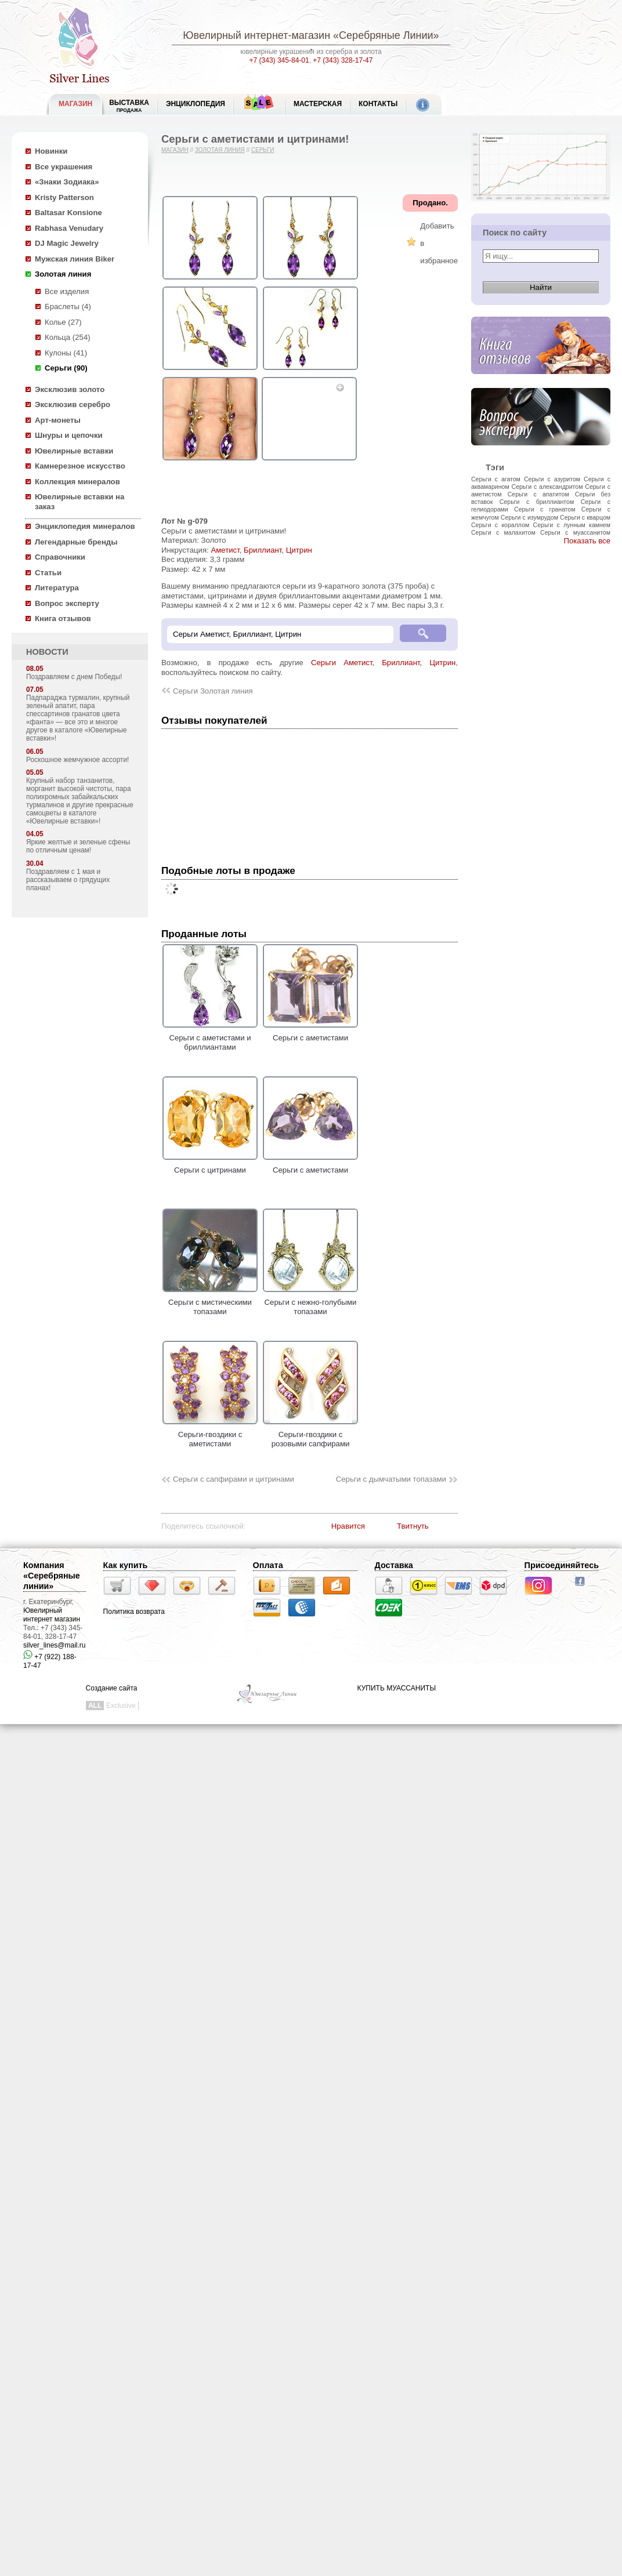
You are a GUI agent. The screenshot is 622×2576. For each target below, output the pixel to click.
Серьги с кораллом (500, 524)
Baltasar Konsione (68, 212)
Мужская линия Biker (74, 259)
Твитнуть (413, 1526)
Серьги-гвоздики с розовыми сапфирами (310, 1434)
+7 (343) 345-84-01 (279, 60)
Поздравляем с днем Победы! (74, 677)
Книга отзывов (63, 618)
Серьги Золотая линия (213, 691)
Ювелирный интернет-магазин (256, 35)
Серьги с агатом (495, 479)
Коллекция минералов (77, 481)
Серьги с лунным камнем (571, 524)
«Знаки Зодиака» (67, 181)
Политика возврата (134, 1612)
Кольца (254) (68, 337)
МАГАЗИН (75, 104)
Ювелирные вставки (74, 451)
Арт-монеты (58, 420)
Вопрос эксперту (67, 603)
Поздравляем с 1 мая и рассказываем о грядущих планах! (68, 880)
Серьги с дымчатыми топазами (391, 1479)
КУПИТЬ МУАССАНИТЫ (396, 1688)
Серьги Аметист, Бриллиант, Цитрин (383, 662)
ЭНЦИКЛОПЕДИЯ (195, 104)
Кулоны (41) (66, 353)
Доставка (394, 1565)
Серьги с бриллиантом (537, 501)
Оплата (268, 1565)
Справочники (60, 557)
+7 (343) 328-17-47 (343, 60)
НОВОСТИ (47, 651)
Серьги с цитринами (210, 1165)
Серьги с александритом (547, 486)
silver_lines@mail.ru (54, 1645)
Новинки (51, 151)
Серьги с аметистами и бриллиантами (210, 1037)
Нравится (348, 1526)
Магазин (175, 150)
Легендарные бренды (76, 542)
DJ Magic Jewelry (67, 243)
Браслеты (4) (68, 306)
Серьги (262, 150)
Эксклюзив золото (69, 389)
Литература (57, 587)
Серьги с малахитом (503, 532)
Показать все (586, 540)
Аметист (225, 550)
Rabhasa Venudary (69, 228)
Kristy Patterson (64, 197)
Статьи (48, 572)
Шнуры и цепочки (69, 435)
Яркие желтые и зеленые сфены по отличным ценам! (78, 846)
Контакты (378, 104)
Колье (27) (63, 322)
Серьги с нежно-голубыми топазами (310, 1302)
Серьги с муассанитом (575, 532)
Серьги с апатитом (538, 494)
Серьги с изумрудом (529, 517)
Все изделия (67, 291)
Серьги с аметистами (310, 1033)
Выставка (129, 106)
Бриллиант (262, 550)
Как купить (125, 1565)
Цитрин (299, 550)
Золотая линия (63, 274)
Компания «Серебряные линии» (51, 1576)
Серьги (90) (66, 368)
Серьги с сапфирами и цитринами (233, 1479)
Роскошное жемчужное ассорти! (77, 760)
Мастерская (318, 104)
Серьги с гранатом (544, 509)
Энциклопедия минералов (85, 526)
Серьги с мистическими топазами (210, 1302)
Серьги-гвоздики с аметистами (210, 1434)
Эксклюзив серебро (72, 404)
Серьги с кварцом (585, 517)
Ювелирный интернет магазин (51, 1614)
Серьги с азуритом (552, 479)
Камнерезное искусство (80, 466)
